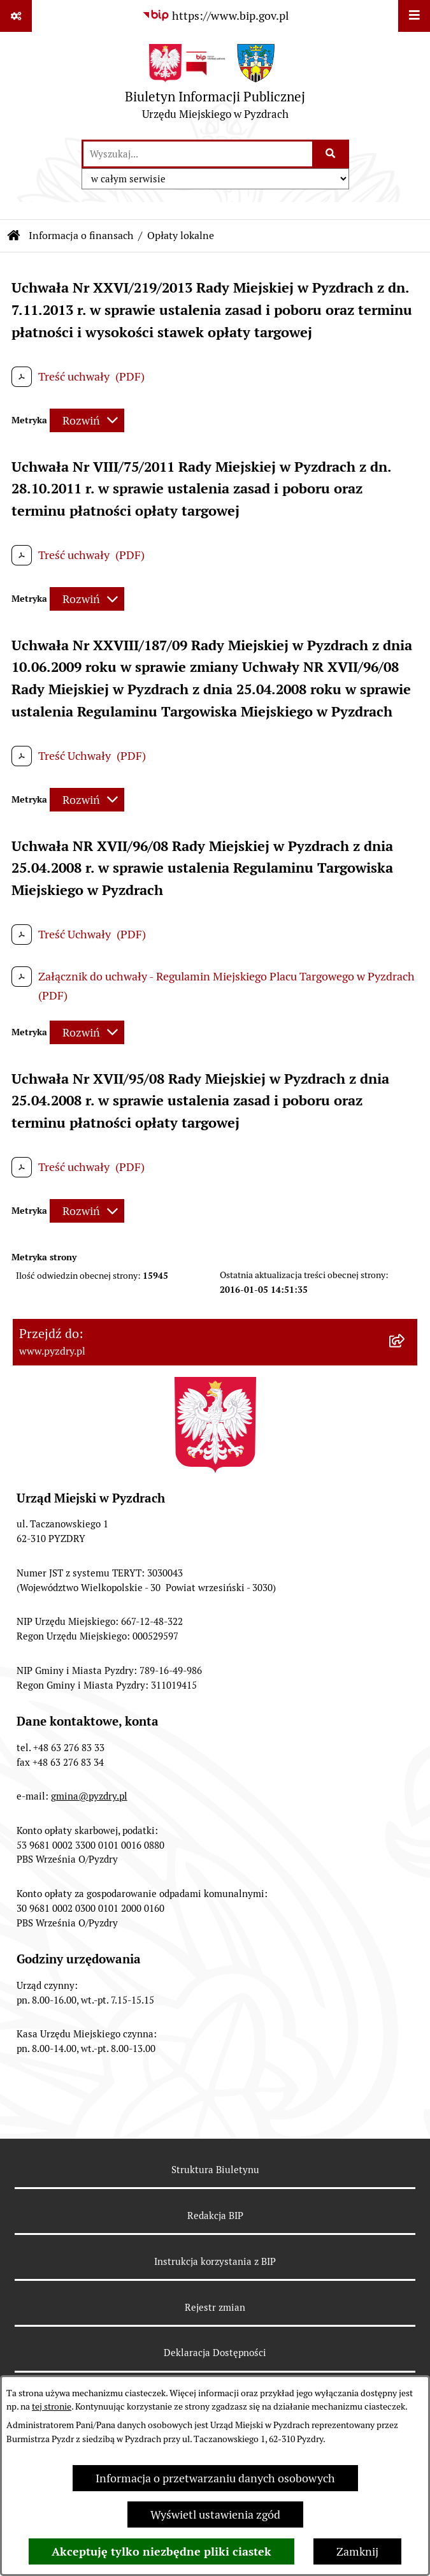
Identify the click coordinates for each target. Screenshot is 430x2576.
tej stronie (51, 2406)
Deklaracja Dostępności (215, 2353)
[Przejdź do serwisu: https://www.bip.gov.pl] (215, 15)
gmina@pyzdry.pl (89, 1796)
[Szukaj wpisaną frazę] (331, 154)
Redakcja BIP (215, 2215)
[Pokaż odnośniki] (16, 16)
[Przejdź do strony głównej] (215, 85)
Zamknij (357, 2551)
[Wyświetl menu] (414, 16)
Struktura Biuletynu (215, 2170)
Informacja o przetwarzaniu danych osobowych (215, 2478)
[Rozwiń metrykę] (87, 420)
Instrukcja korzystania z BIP (215, 2261)
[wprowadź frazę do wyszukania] (198, 154)
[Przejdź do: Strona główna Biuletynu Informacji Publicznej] (14, 236)
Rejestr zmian (215, 2307)
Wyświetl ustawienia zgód (215, 2514)
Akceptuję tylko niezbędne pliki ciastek (161, 2551)
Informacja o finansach (81, 235)
